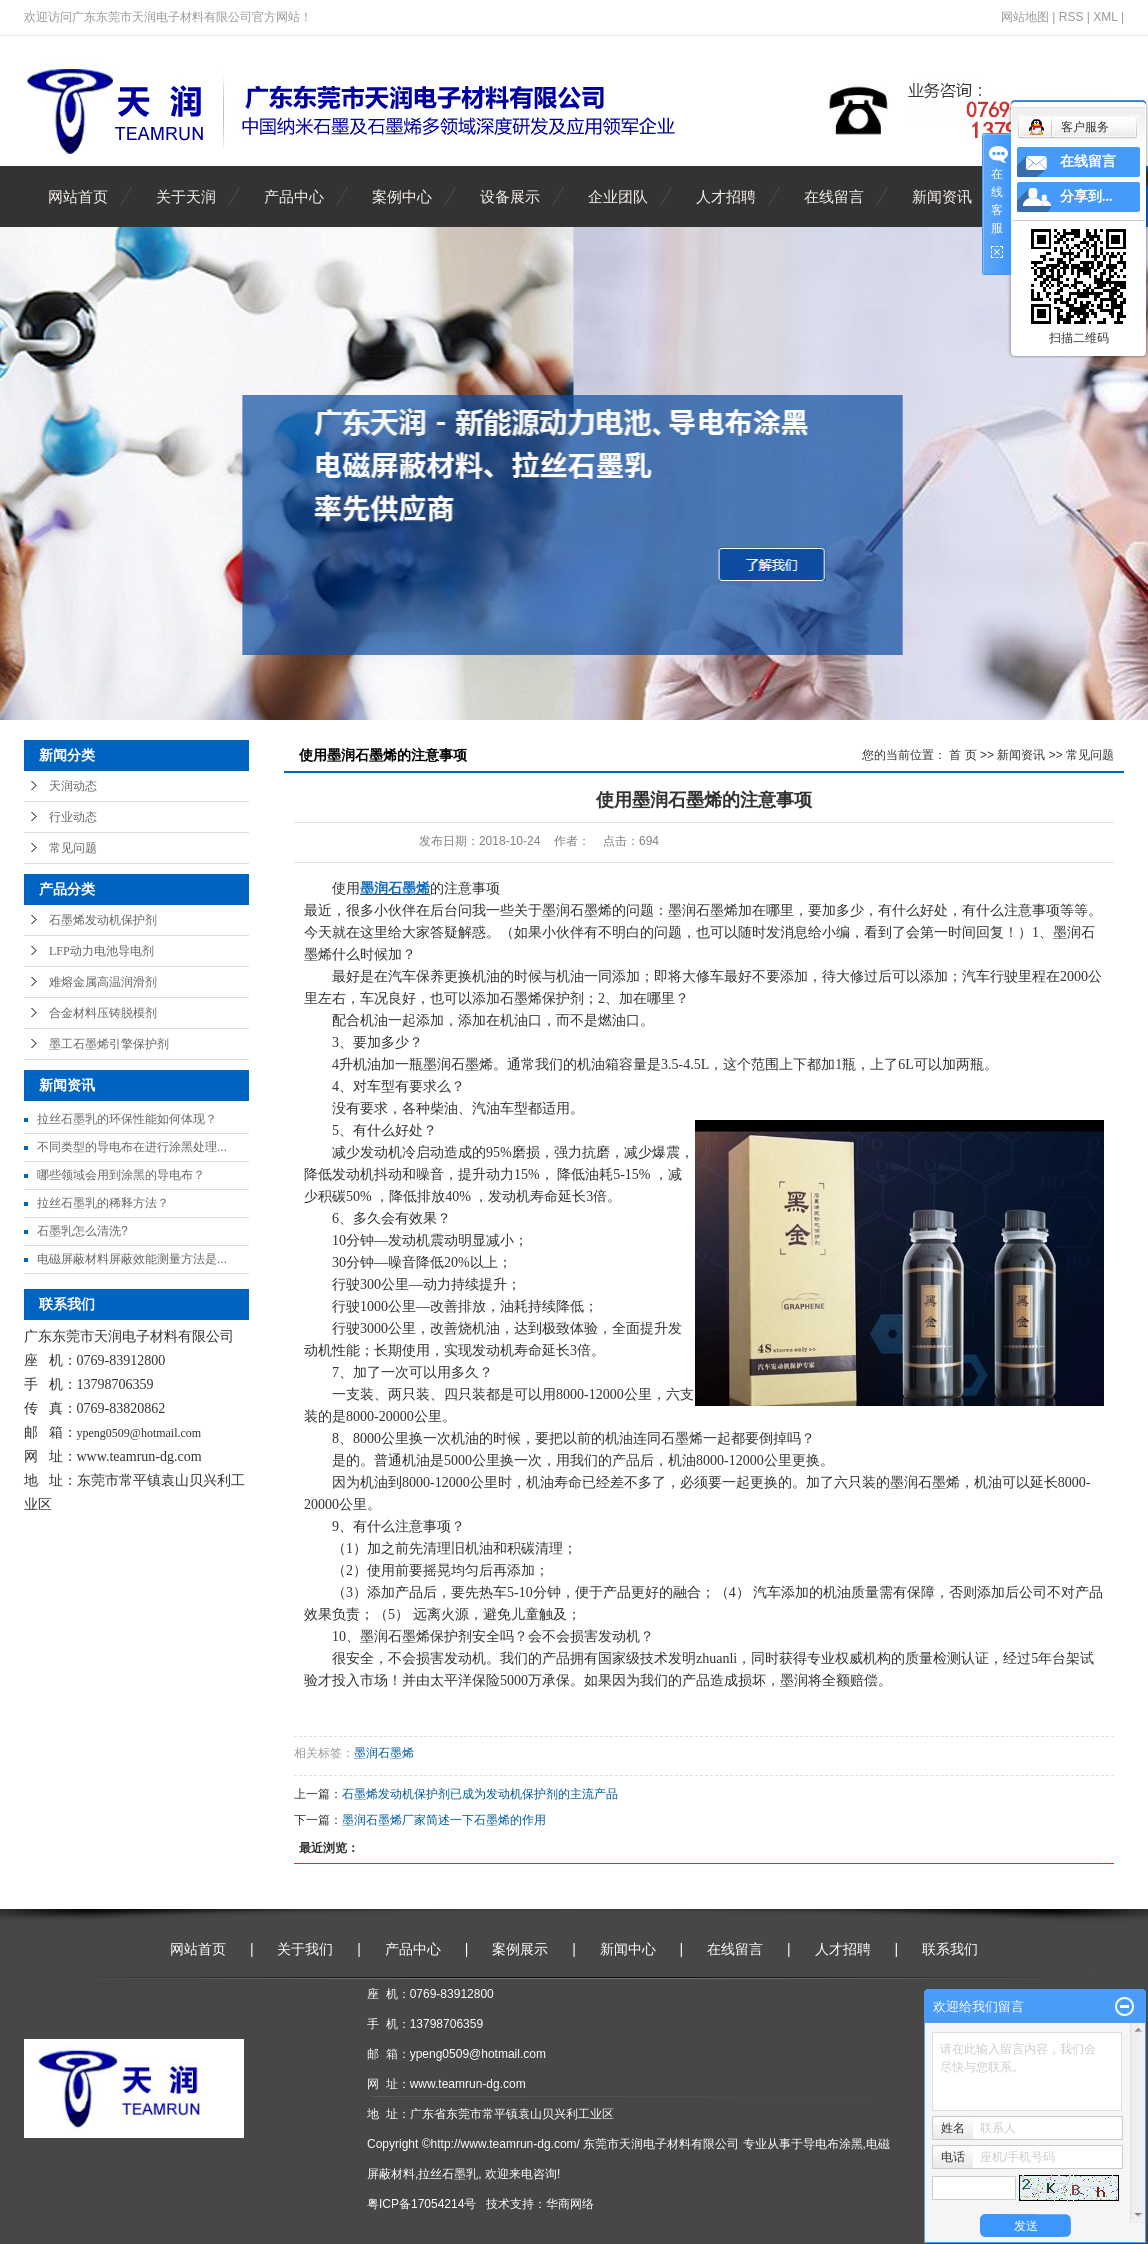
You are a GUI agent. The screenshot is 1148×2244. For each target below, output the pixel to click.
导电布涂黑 (833, 2144)
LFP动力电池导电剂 (101, 951)
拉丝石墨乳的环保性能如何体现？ (127, 1119)
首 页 (962, 755)
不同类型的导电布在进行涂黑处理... (132, 1147)
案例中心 (402, 196)
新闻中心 (628, 1949)
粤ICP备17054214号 (421, 2204)
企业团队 (618, 196)
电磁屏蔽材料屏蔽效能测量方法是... (132, 1259)
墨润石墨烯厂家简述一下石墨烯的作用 (444, 1820)
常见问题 (73, 848)
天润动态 (73, 786)
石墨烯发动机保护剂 (103, 920)
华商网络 (570, 2204)
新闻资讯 (942, 196)
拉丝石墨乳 (448, 2174)
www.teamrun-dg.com (139, 1456)
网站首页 (78, 196)
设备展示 (510, 196)
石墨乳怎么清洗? (82, 1231)
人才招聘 (726, 196)
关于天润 (186, 196)
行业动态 (73, 817)
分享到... (1086, 196)
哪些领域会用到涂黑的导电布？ (121, 1175)
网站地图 (1025, 17)
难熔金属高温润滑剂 (103, 982)
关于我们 (305, 1949)
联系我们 (950, 1949)
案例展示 (520, 1949)
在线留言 (834, 196)
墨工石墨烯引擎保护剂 (109, 1044)
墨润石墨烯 (384, 1753)
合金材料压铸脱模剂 (103, 1013)
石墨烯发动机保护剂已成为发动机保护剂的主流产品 (480, 1794)
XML (1105, 17)
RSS (1071, 17)
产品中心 (294, 196)
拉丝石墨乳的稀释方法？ (103, 1203)
